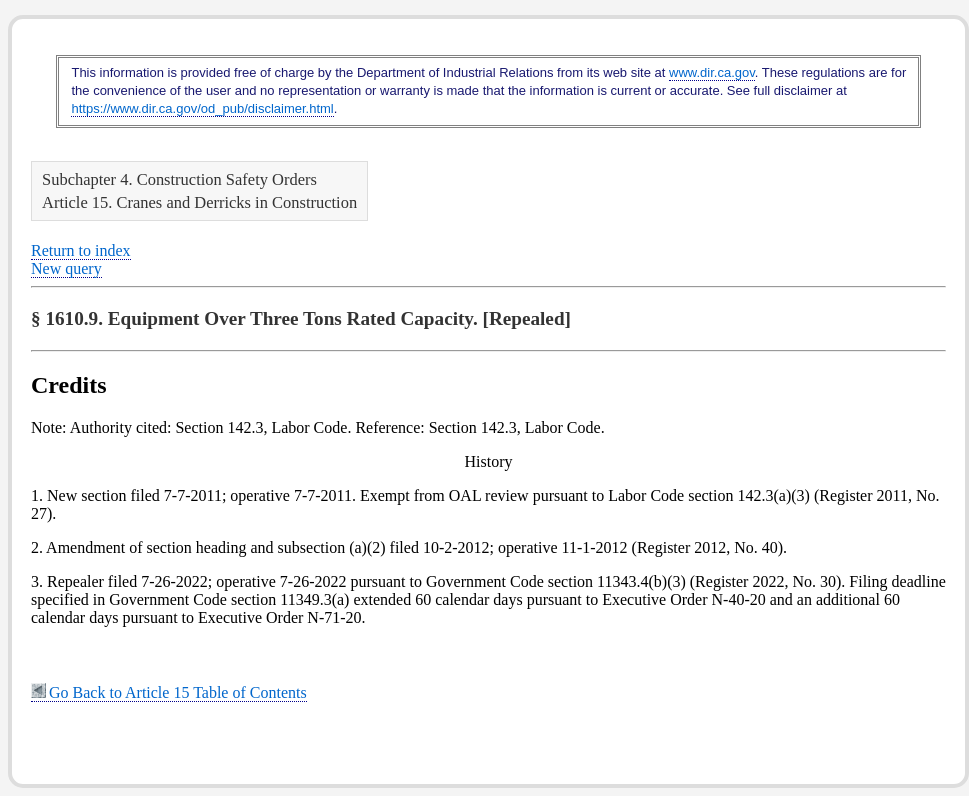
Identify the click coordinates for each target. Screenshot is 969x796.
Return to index (81, 250)
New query (66, 268)
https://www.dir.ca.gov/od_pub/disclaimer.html (202, 108)
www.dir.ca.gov (712, 72)
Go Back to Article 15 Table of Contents (169, 692)
